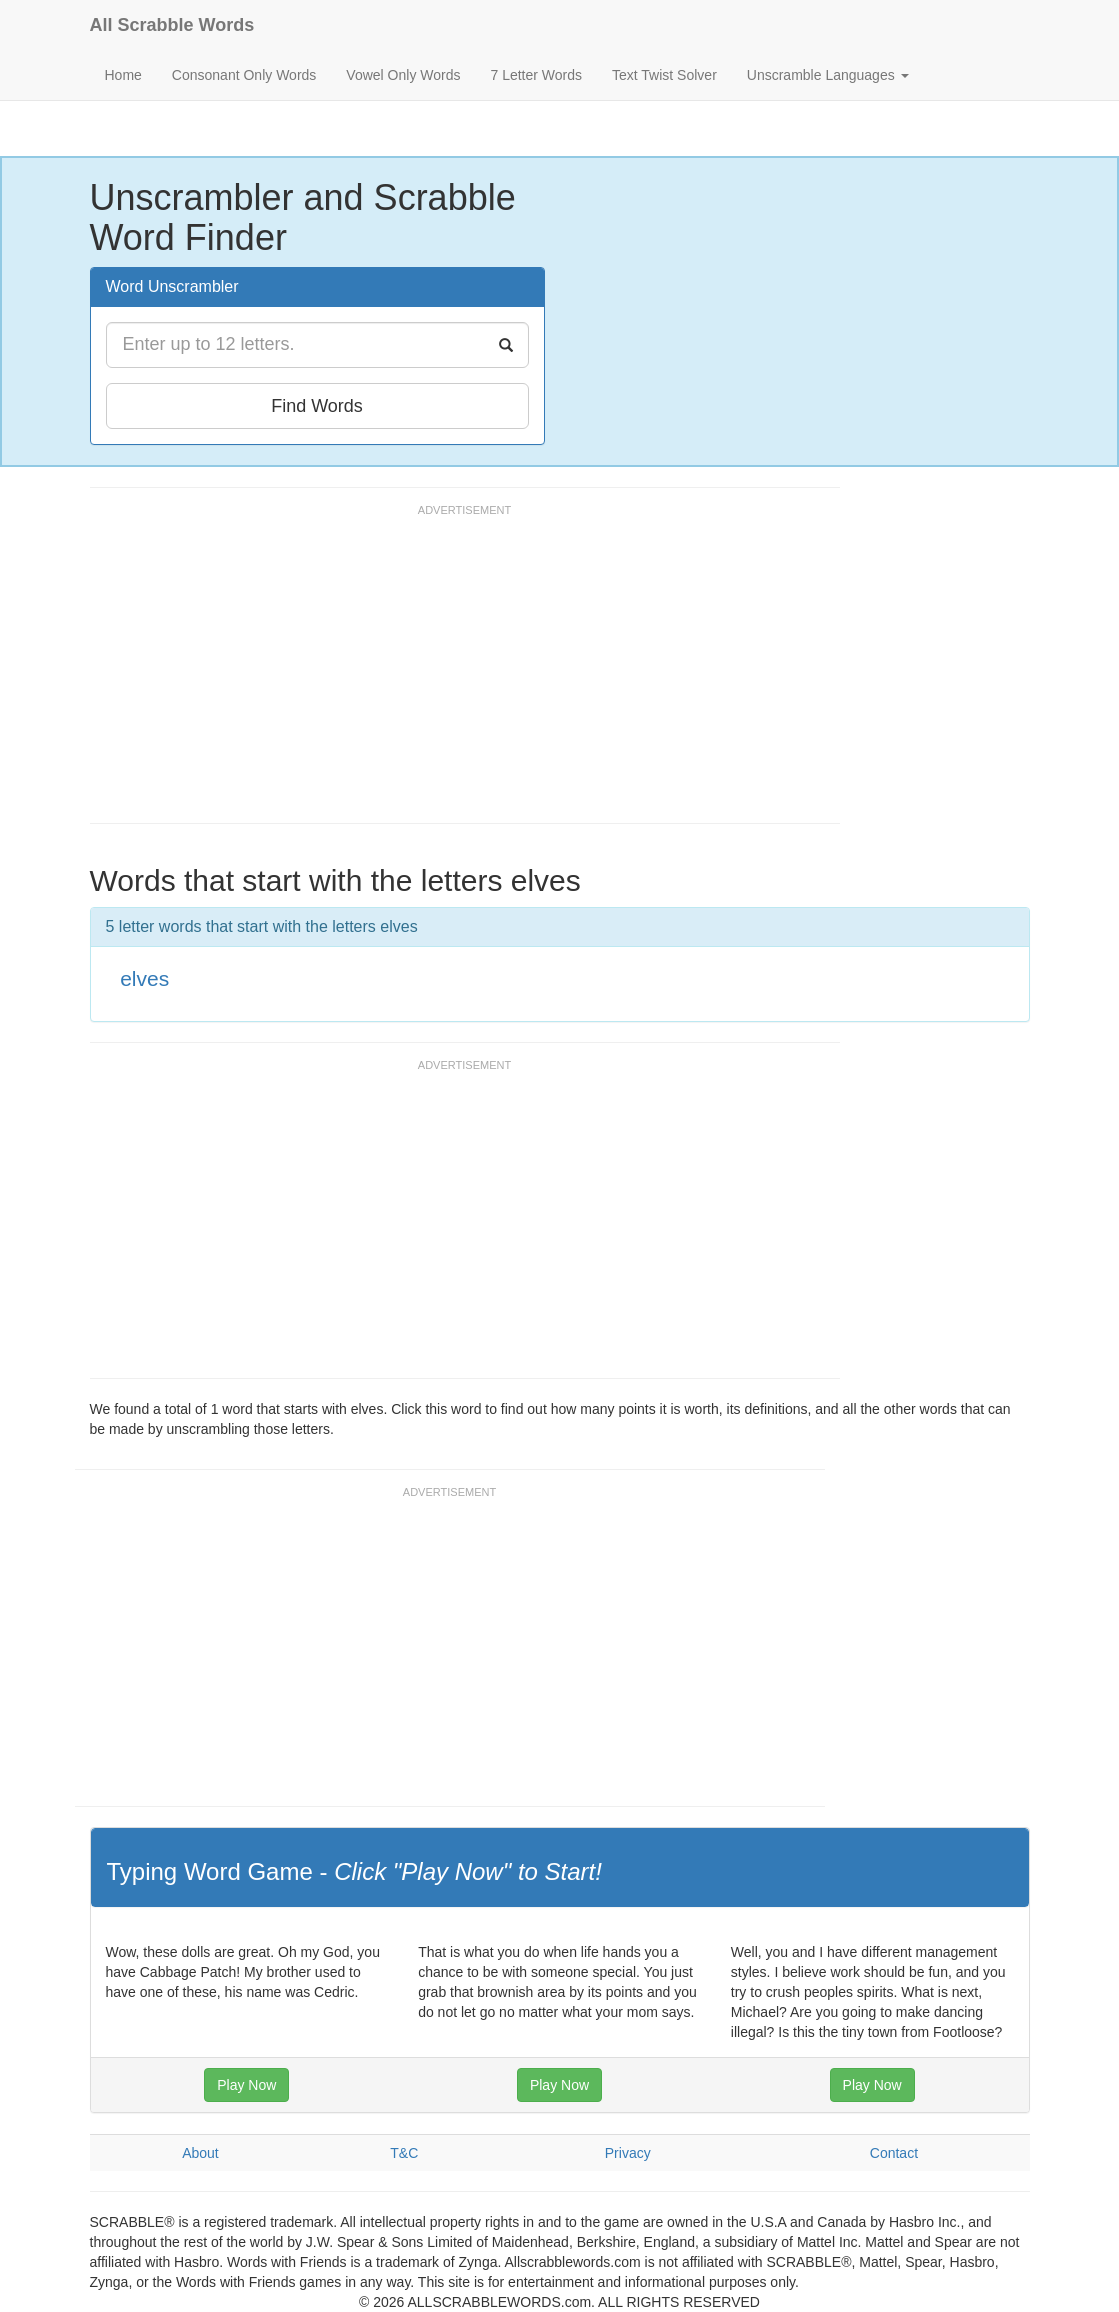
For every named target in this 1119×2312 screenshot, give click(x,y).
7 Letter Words (536, 75)
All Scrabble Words (172, 25)
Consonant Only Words (244, 75)
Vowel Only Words (403, 75)
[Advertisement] (454, 673)
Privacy (628, 2153)
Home (123, 75)
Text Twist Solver (664, 75)
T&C (404, 2153)
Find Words (317, 406)
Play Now (246, 2085)
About (200, 2153)
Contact (894, 2153)
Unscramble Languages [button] (828, 75)
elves (144, 978)
